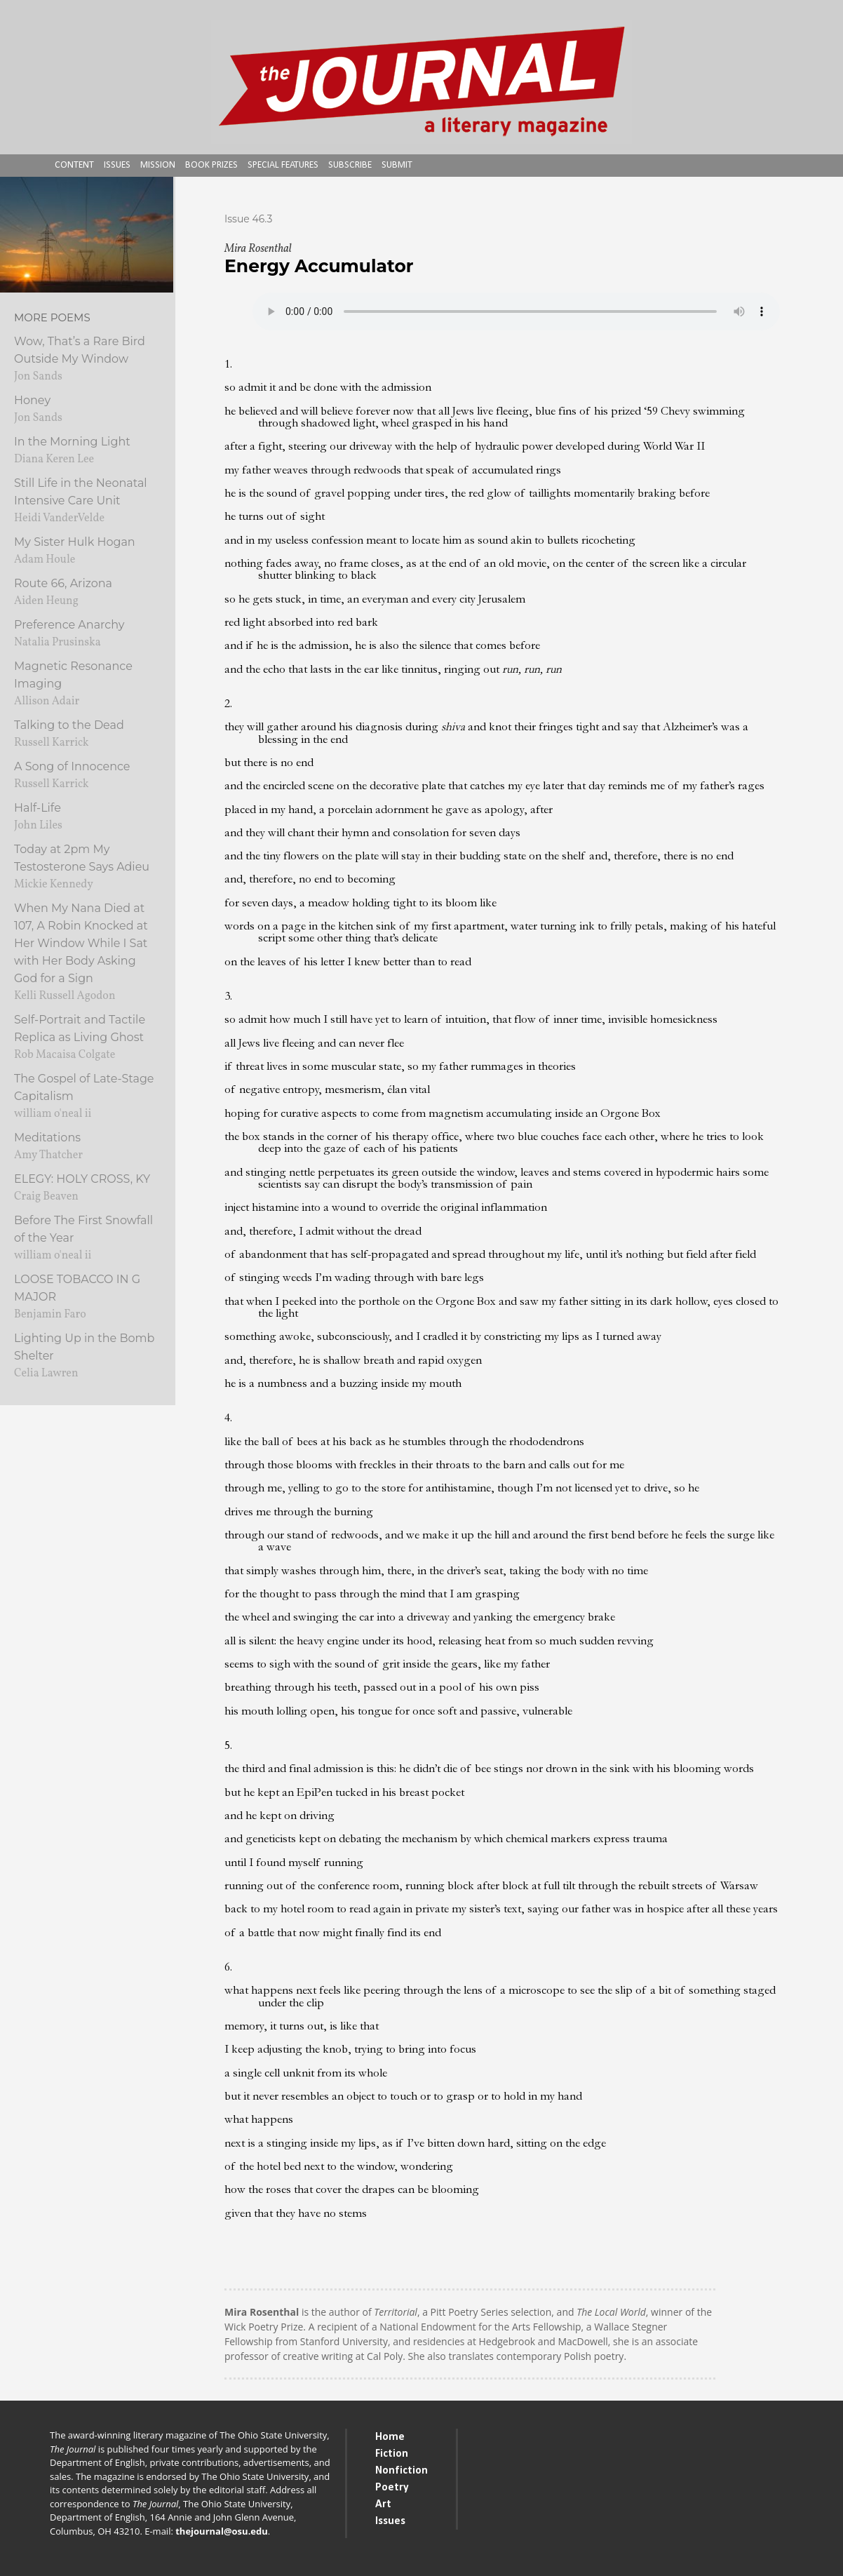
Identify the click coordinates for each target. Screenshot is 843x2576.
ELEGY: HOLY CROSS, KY (82, 1179)
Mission (157, 165)
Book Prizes (211, 165)
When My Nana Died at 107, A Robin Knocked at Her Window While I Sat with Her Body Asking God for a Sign (81, 943)
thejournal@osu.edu (221, 2531)
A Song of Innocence (72, 766)
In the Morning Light (72, 441)
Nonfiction (401, 2470)
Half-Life (37, 807)
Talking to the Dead (69, 725)
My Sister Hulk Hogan (74, 542)
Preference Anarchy (69, 624)
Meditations (47, 1137)
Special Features (283, 165)
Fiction (391, 2454)
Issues (117, 165)
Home (390, 2437)
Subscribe (350, 165)
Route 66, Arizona (63, 583)
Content (74, 165)
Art (383, 2504)
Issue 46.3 (248, 219)
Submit (397, 165)
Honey (32, 400)
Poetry (392, 2487)
